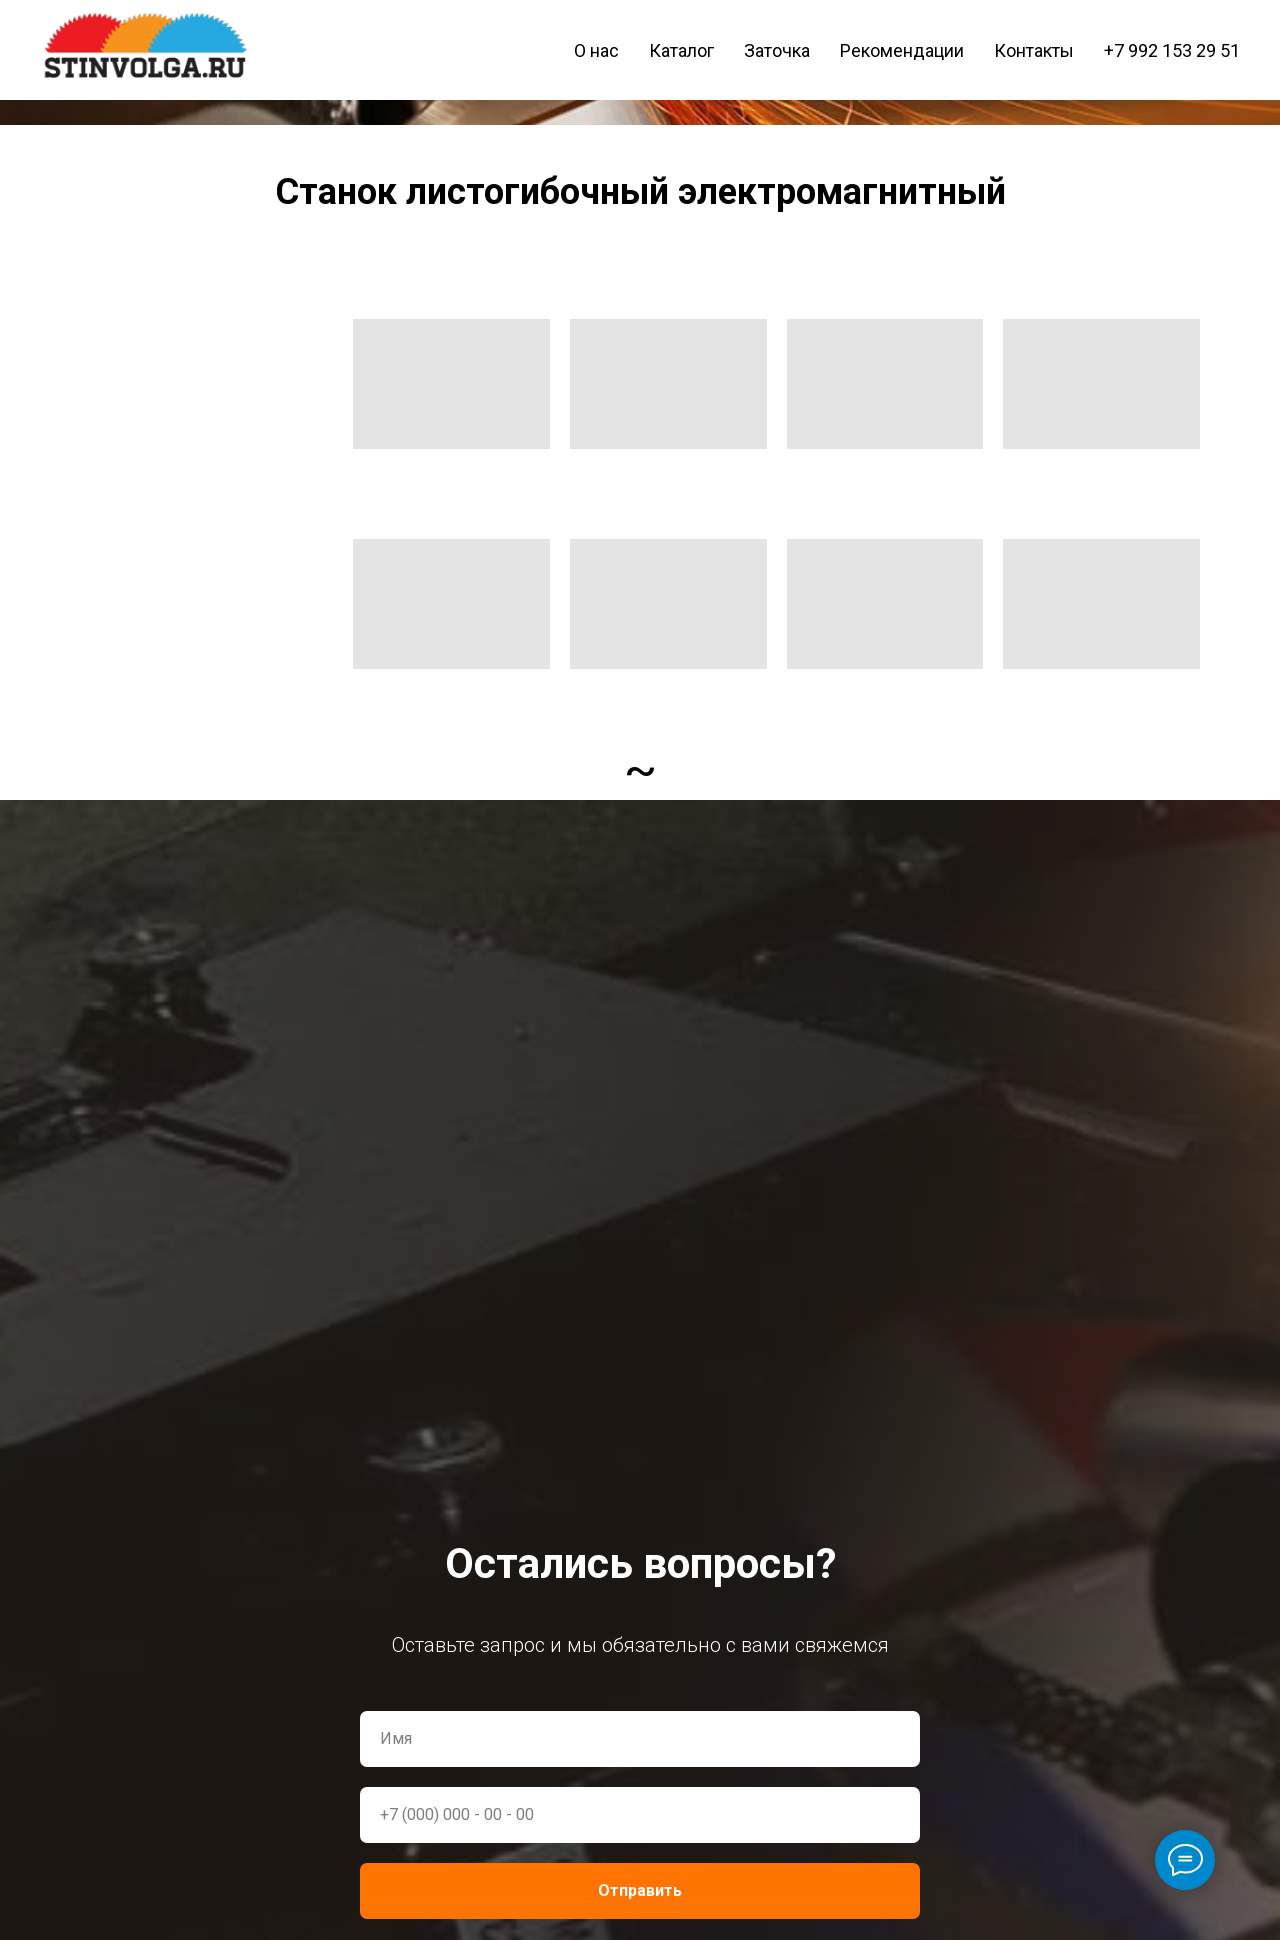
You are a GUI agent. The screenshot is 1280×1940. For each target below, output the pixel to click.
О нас (596, 50)
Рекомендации (902, 50)
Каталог (681, 50)
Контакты (1034, 50)
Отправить (640, 1890)
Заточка (777, 50)
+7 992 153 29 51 (1172, 50)
